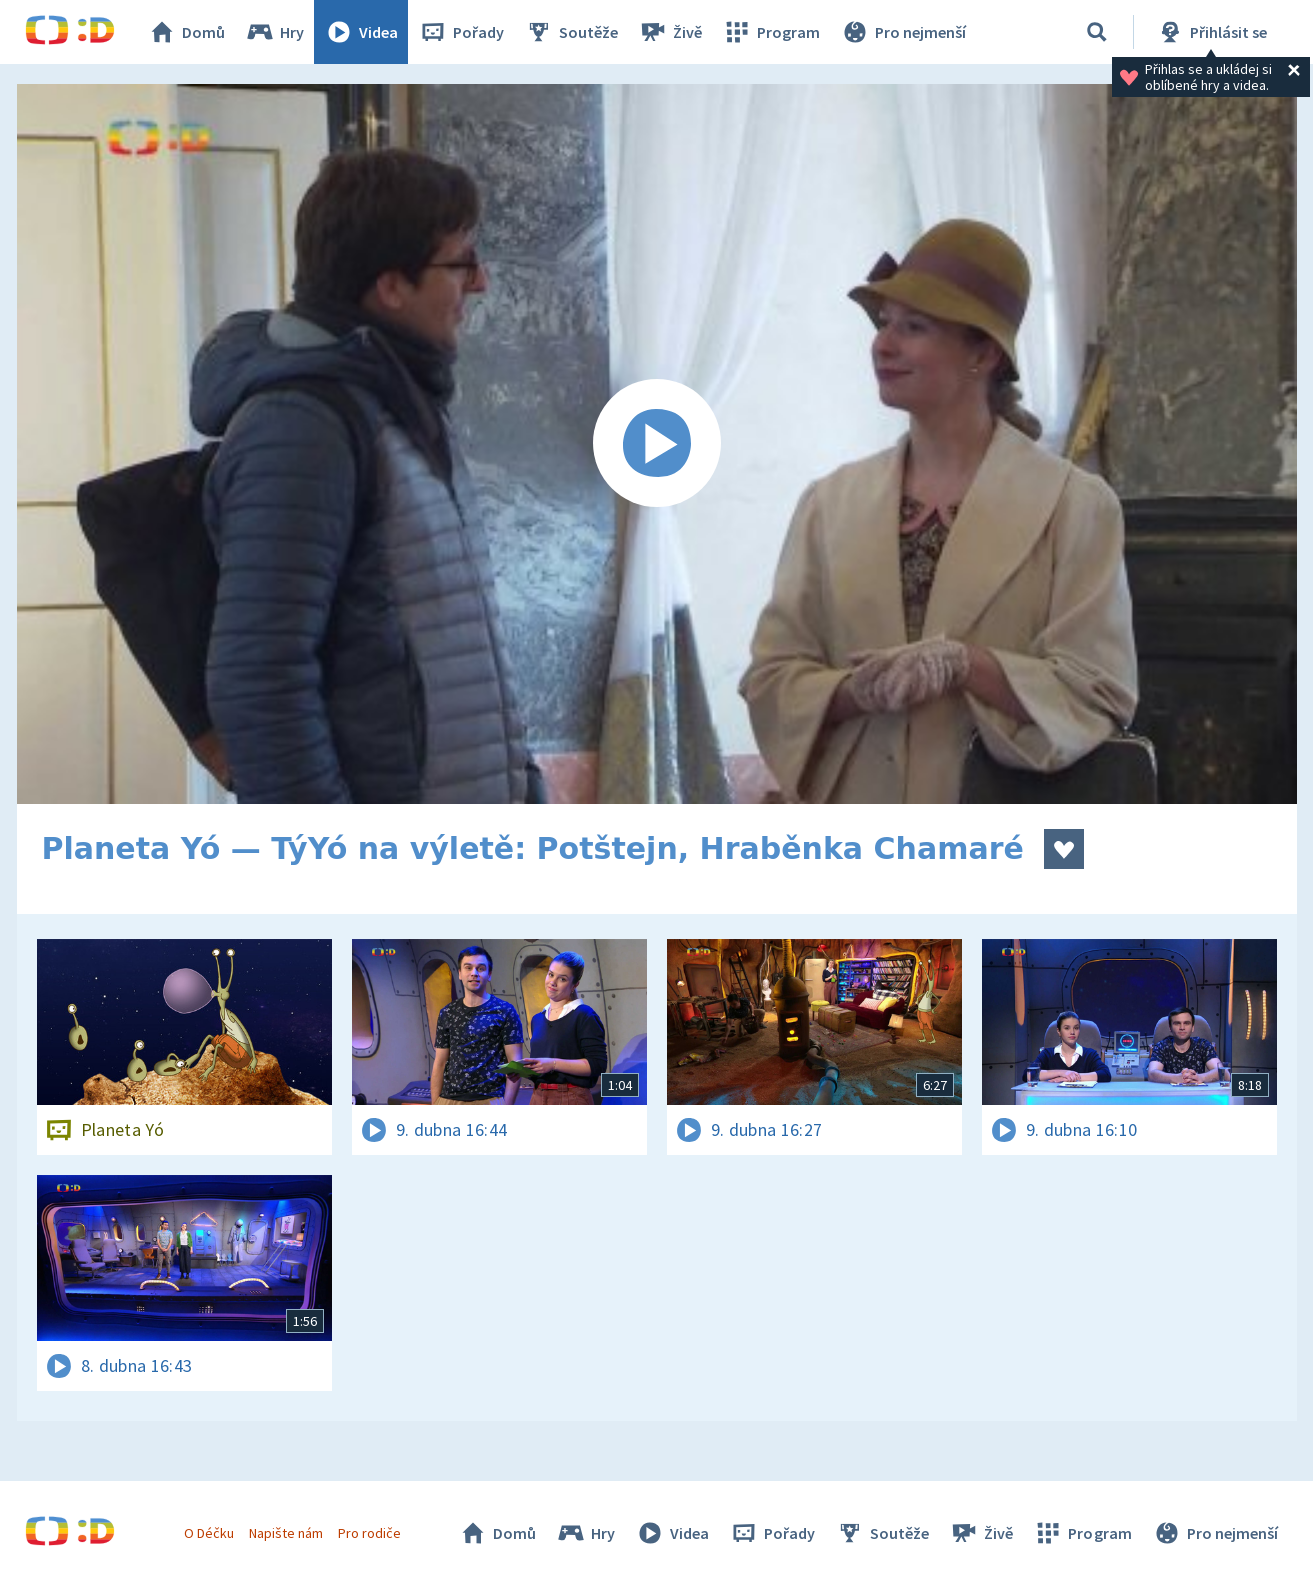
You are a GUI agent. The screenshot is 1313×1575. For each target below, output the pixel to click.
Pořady (461, 32)
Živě (670, 32)
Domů (186, 32)
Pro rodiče (369, 1533)
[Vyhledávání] (1097, 32)
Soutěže (571, 32)
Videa (361, 32)
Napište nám (286, 1533)
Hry (274, 32)
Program (771, 32)
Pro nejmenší (903, 32)
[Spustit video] (657, 444)
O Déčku (209, 1533)
